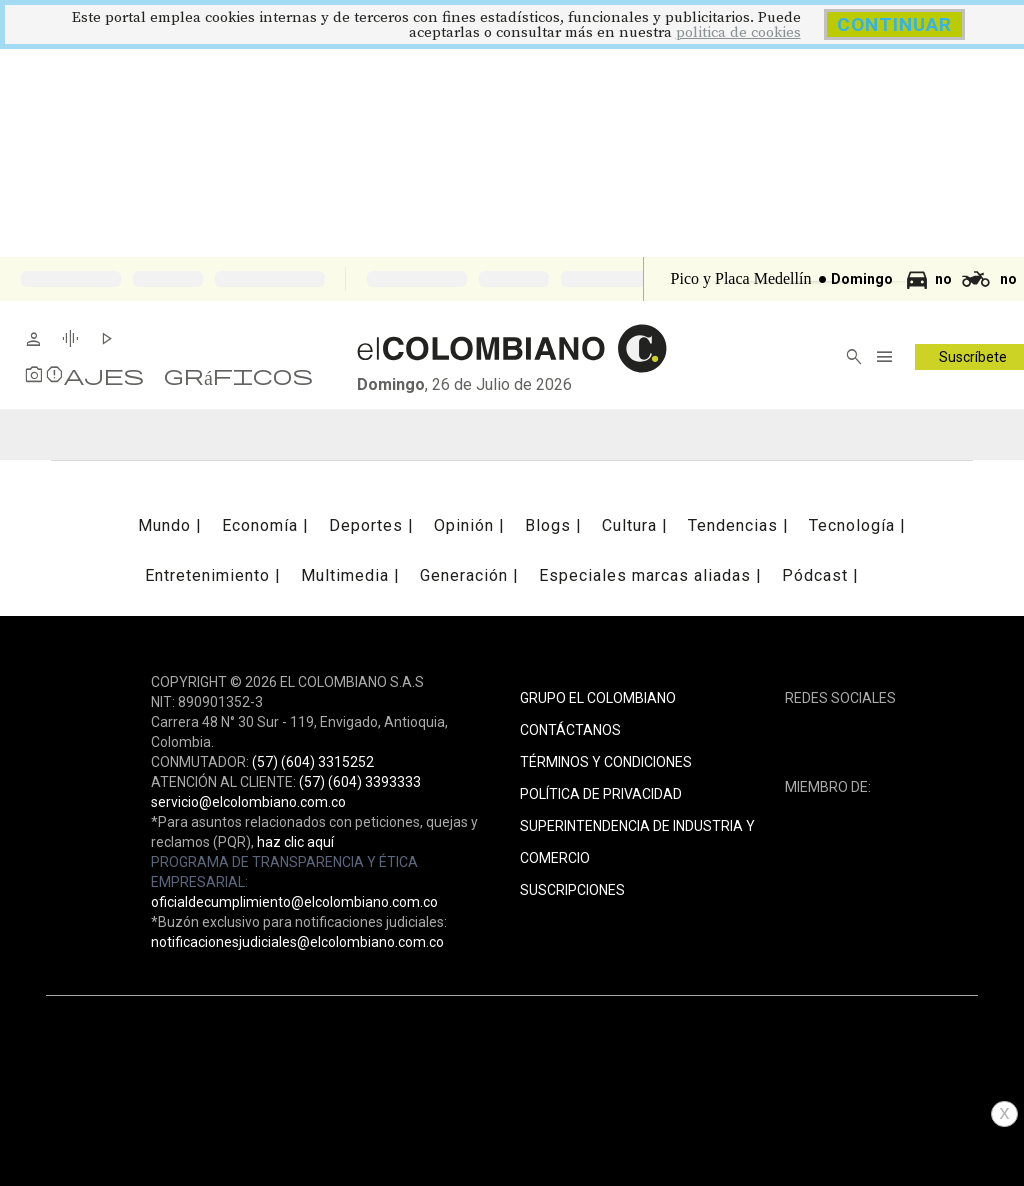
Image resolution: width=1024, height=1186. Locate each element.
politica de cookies (738, 32)
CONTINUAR (894, 24)
